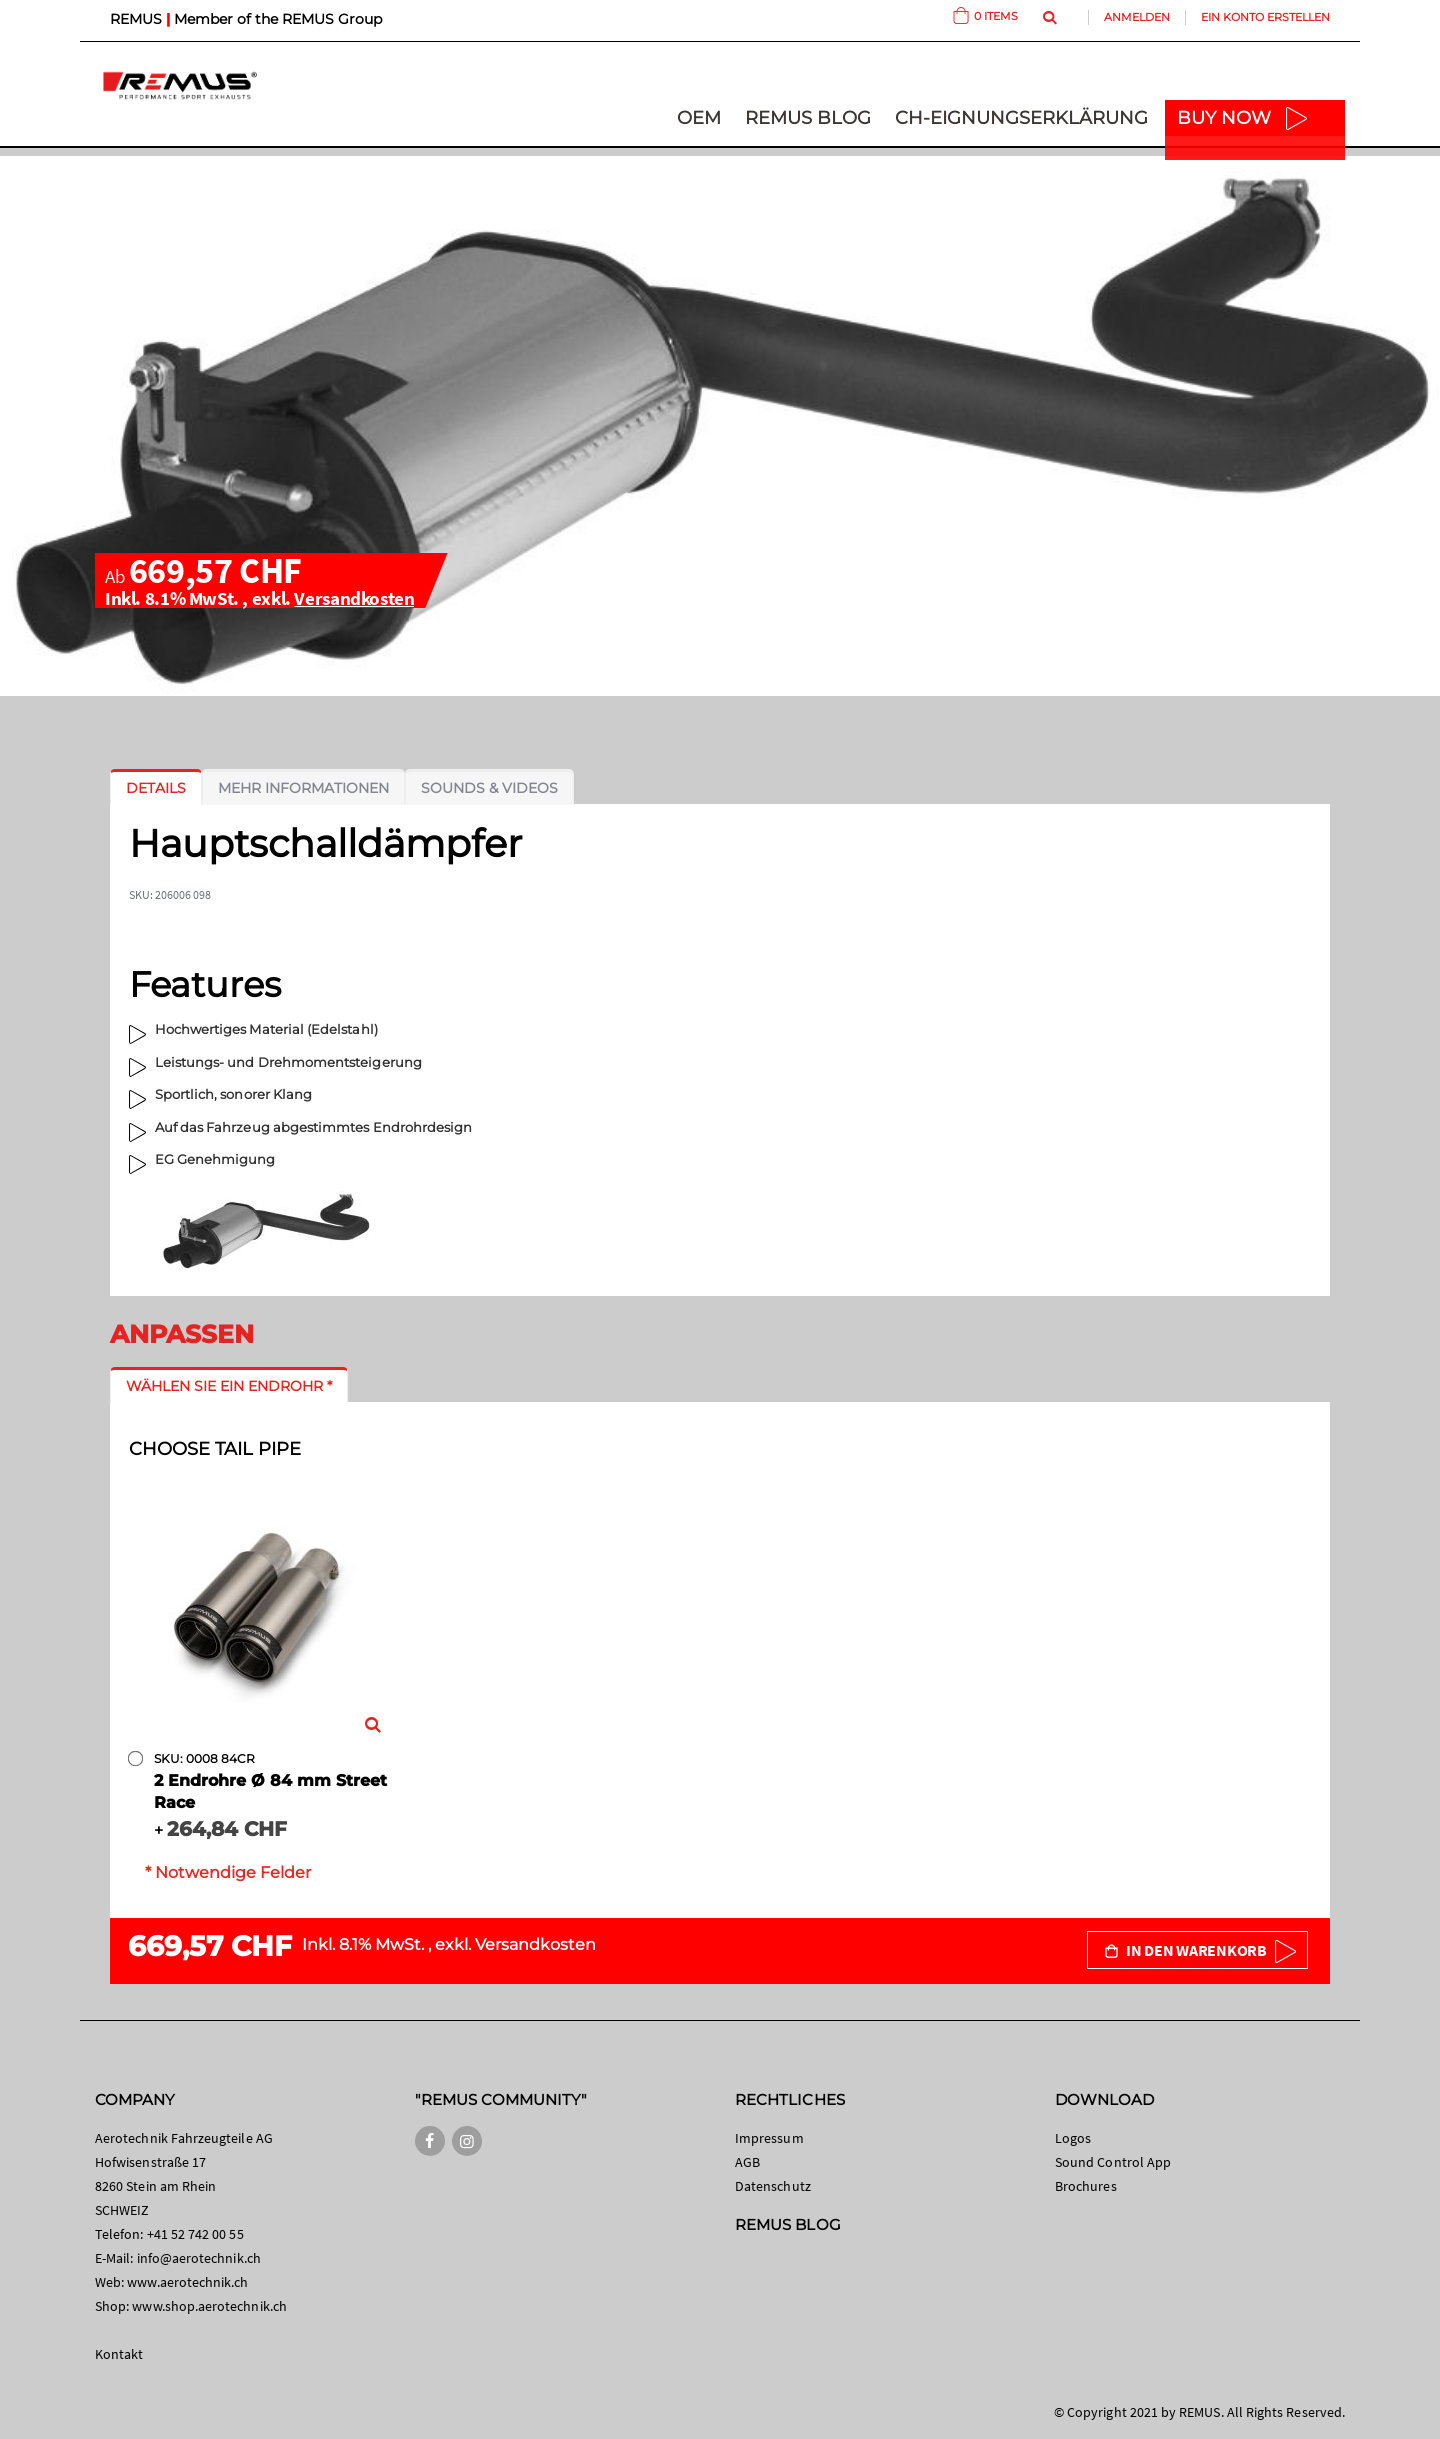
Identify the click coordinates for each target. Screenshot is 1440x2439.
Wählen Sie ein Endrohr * (229, 1386)
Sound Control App (1113, 2162)
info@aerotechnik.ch (199, 2258)
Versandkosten (354, 598)
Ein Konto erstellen (1265, 17)
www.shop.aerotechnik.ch (209, 2306)
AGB (747, 2162)
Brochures (1086, 2186)
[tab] (156, 788)
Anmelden (1137, 17)
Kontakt (119, 2354)
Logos (1073, 2138)
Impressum (769, 2138)
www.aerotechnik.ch (187, 2282)
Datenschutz (773, 2186)
